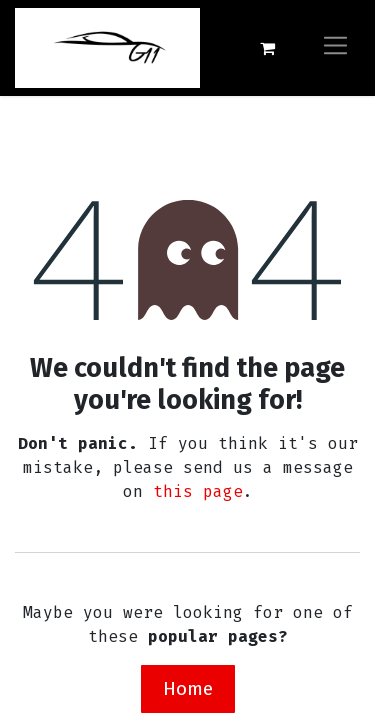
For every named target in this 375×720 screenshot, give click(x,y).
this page (198, 491)
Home (188, 688)
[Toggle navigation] (335, 47)
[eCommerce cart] (267, 48)
